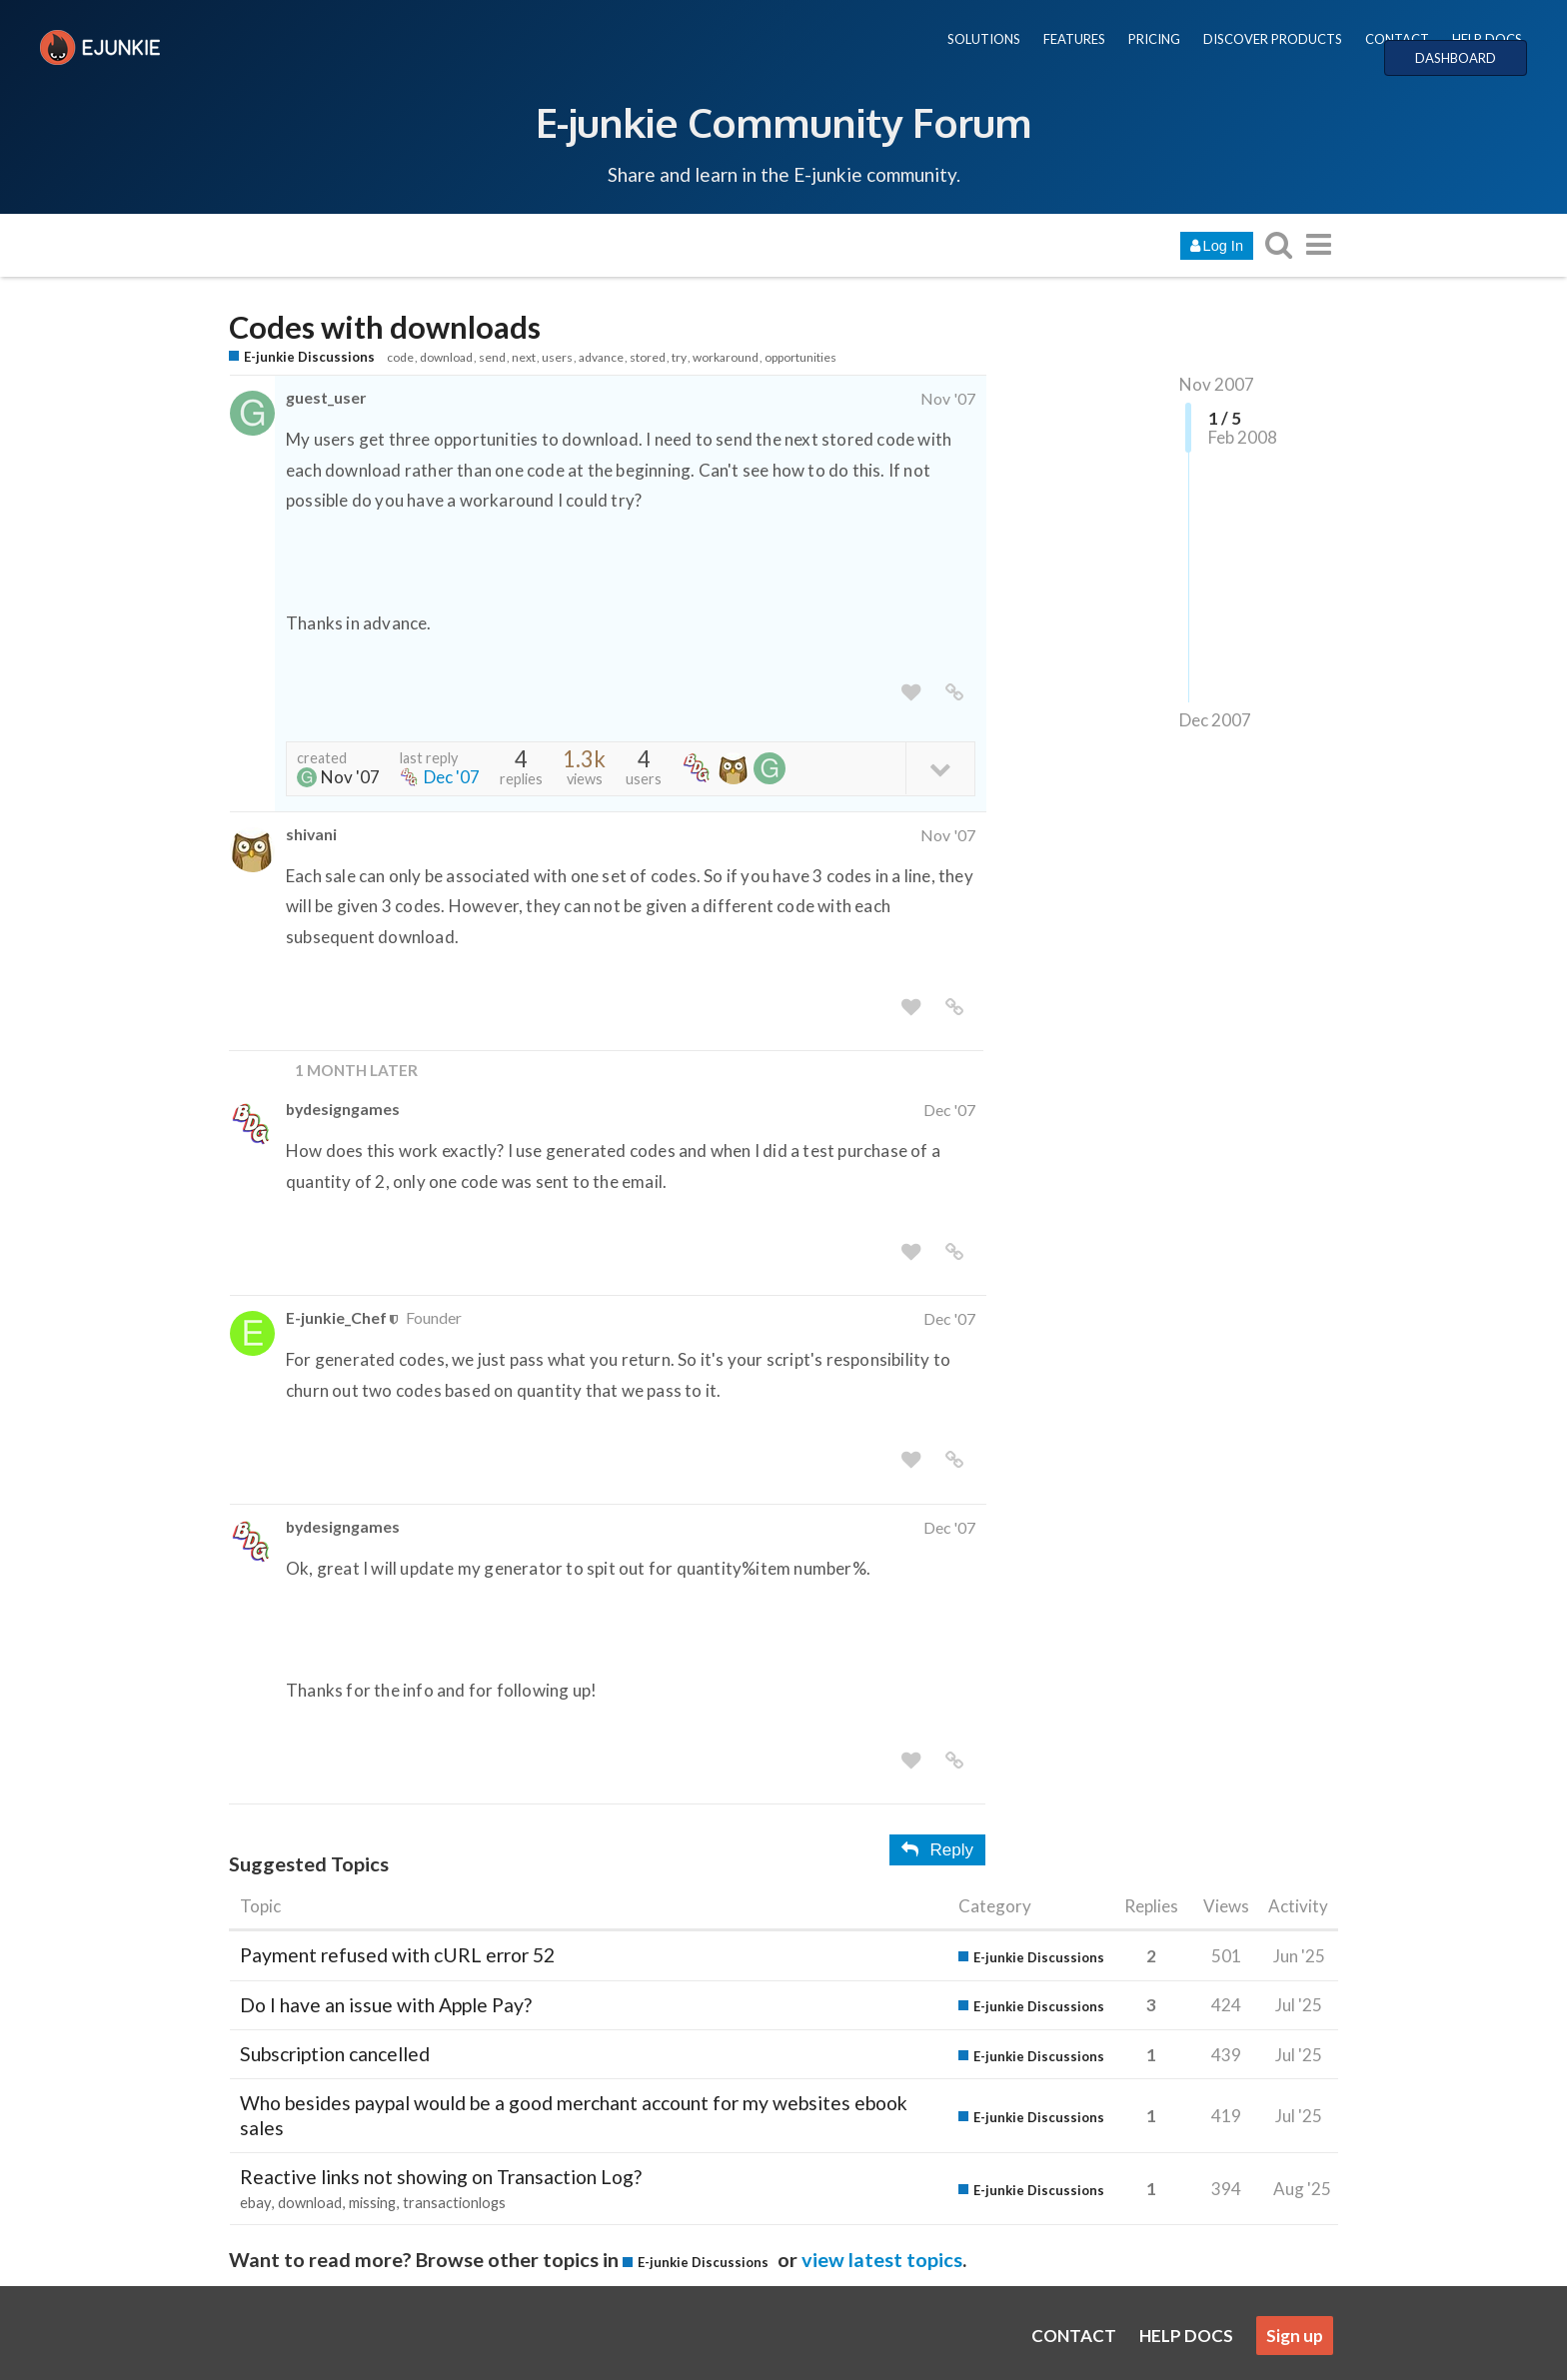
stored (648, 357)
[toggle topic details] (939, 767)
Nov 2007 (1216, 384)
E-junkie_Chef (336, 1317)
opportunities (800, 357)
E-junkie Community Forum (783, 122)
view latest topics (881, 2259)
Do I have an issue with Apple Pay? (386, 2004)
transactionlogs (454, 2202)
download (446, 357)
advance (601, 357)
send (492, 357)
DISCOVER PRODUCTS (1272, 39)
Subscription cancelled (335, 2053)
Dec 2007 (1215, 719)
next (524, 357)
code (400, 357)
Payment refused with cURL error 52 (397, 1954)
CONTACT (1397, 39)
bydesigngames (343, 1108)
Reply (937, 1849)
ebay (255, 2202)
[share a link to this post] (954, 692)
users (557, 357)
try (679, 357)
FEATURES (1074, 39)
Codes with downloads (385, 327)
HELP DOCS (1487, 39)
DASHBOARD (1455, 58)
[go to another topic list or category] (1318, 244)
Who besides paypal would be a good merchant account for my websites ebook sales (573, 2114)
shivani (311, 833)
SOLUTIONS (983, 39)
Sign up (1294, 2335)
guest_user (326, 397)
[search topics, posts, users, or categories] (1278, 244)
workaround (726, 357)
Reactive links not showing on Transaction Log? (441, 2176)
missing (372, 2202)
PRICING (1154, 39)
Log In (1216, 246)
